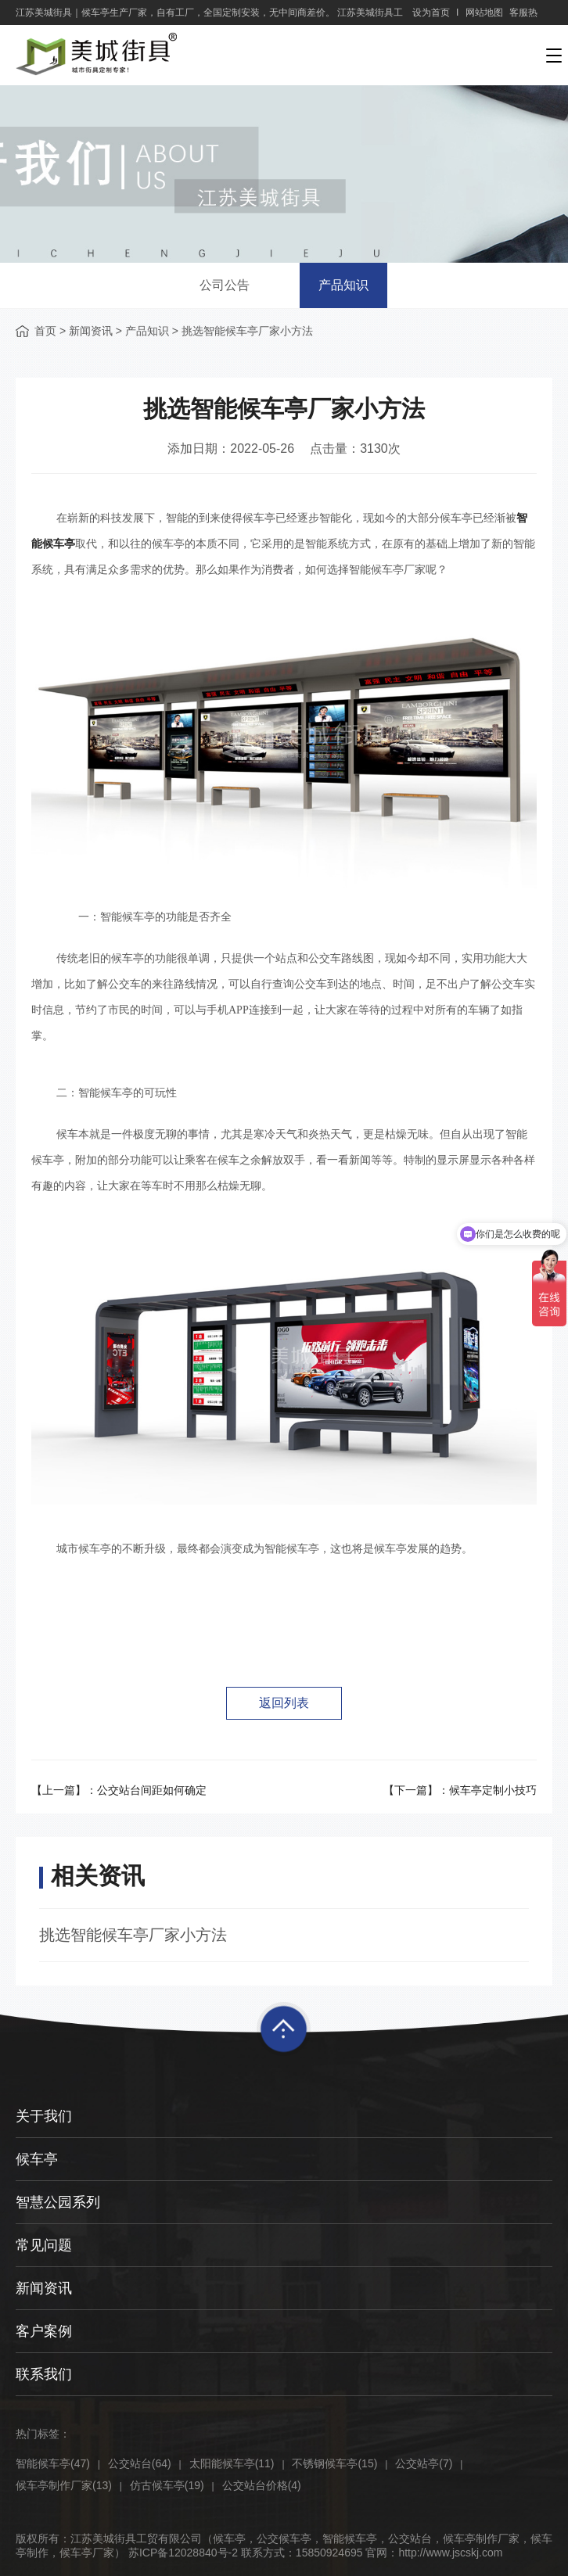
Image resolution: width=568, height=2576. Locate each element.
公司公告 (225, 285)
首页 (45, 331)
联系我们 (44, 2374)
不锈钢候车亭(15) (334, 2463)
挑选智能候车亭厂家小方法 (133, 1934)
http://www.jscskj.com (450, 2552)
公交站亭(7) (423, 2463)
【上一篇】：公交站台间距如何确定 (119, 1790)
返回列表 (284, 1703)
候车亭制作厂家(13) (64, 2485)
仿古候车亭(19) (167, 2485)
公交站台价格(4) (261, 2485)
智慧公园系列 (58, 2202)
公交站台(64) (139, 2463)
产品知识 (343, 285)
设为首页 (431, 12)
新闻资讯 (91, 331)
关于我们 (44, 2116)
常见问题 (44, 2245)
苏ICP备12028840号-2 (183, 2552)
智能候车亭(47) (53, 2463)
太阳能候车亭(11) (232, 2463)
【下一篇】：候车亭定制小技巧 (460, 1790)
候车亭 (37, 2159)
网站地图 (484, 12)
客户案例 (44, 2331)
